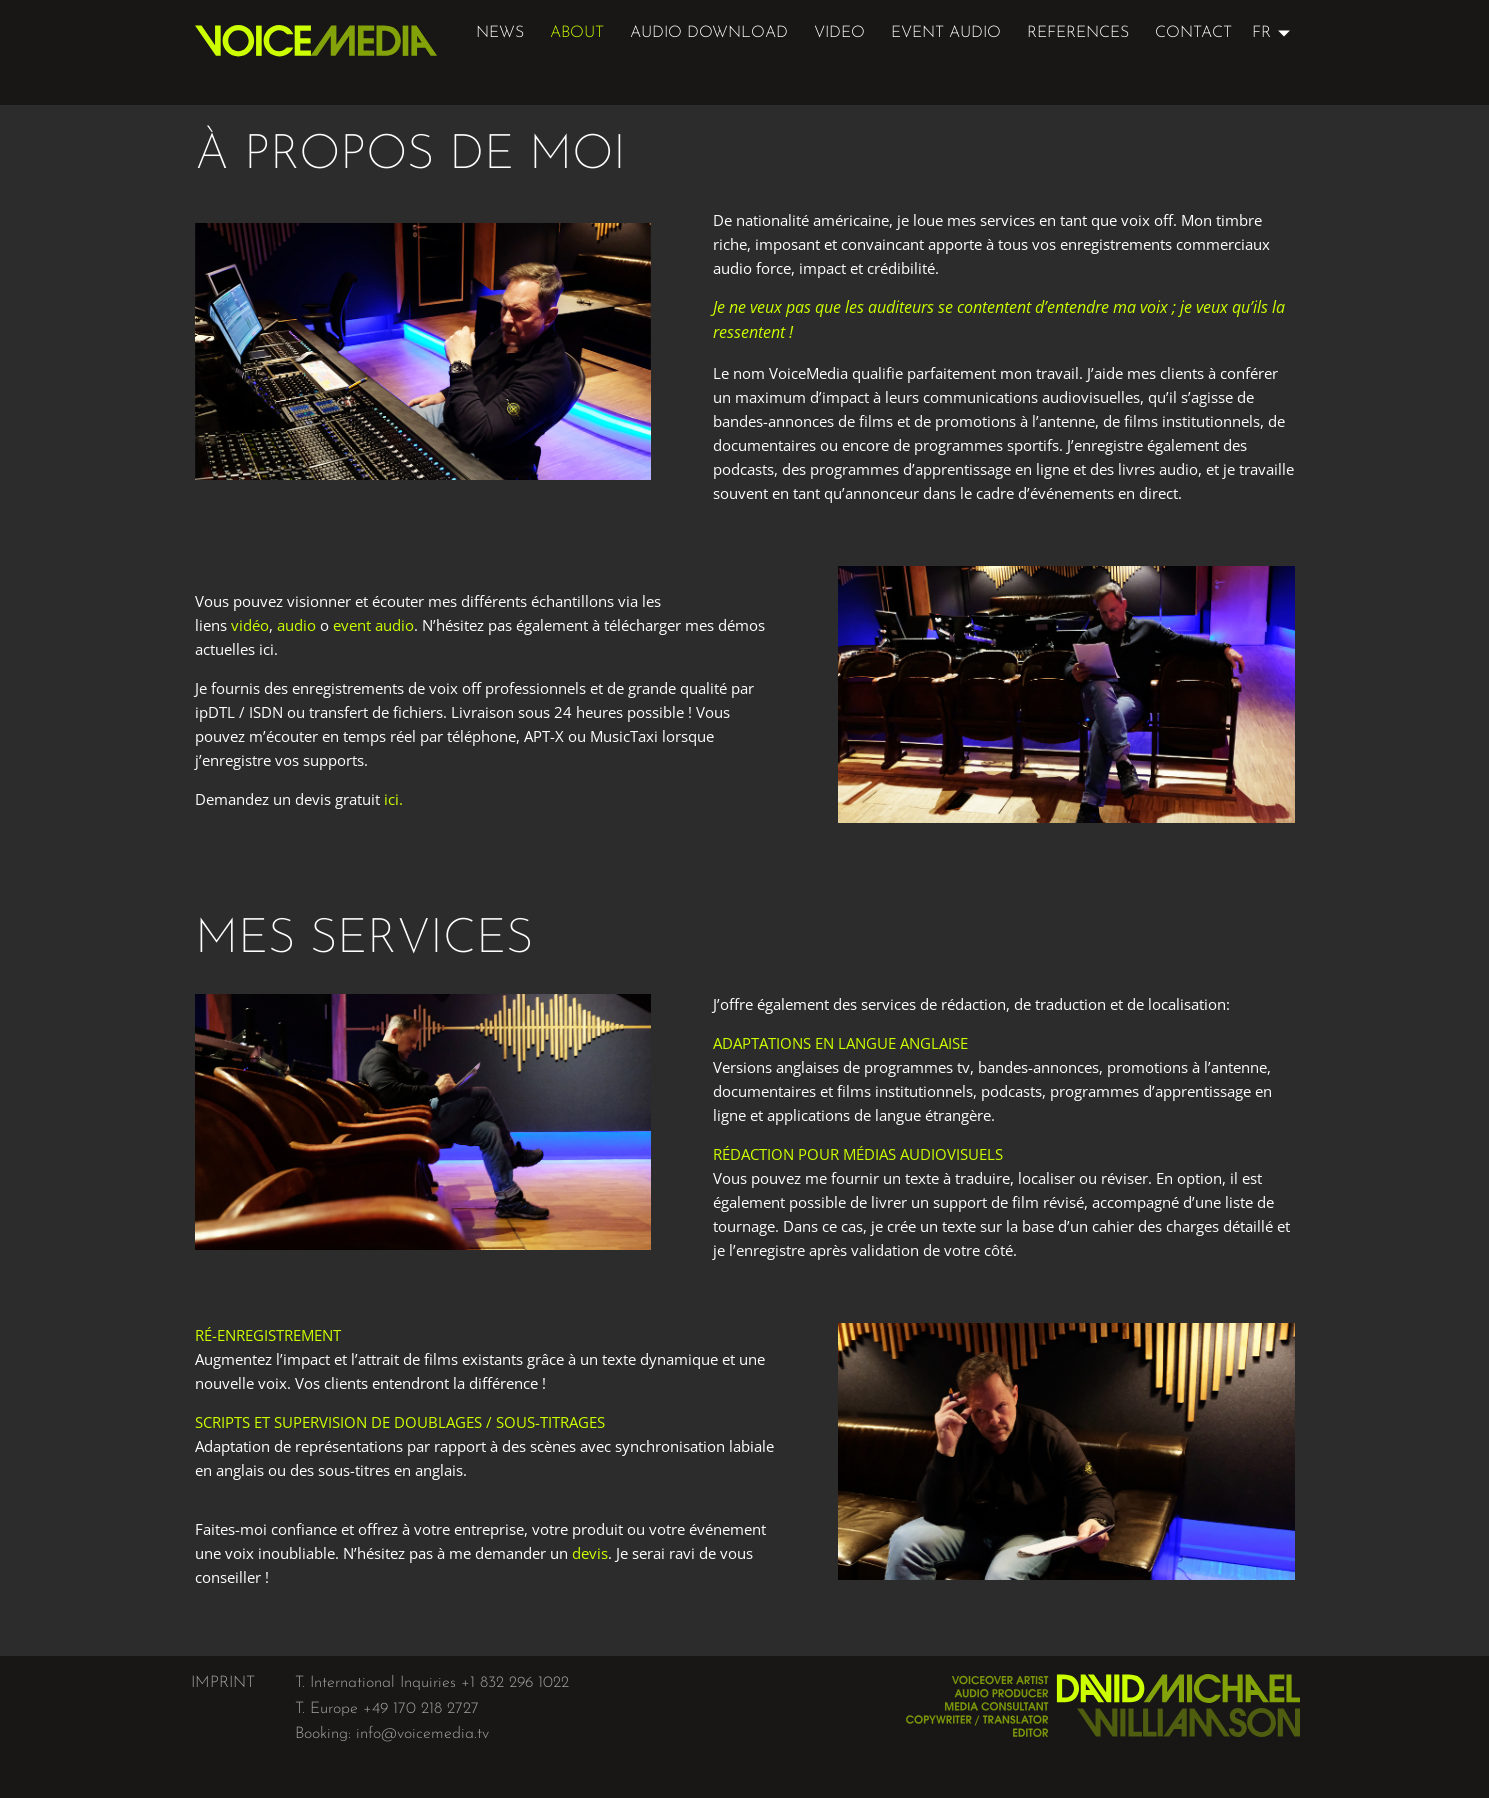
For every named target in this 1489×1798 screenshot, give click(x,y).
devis (590, 1553)
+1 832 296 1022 (515, 1683)
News (500, 33)
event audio (946, 33)
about (577, 33)
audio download (709, 33)
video (839, 33)
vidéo (250, 625)
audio (296, 625)
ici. (393, 799)
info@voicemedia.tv (422, 1734)
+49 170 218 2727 (421, 1709)
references (1078, 33)
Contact (1193, 33)
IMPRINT (223, 1683)
